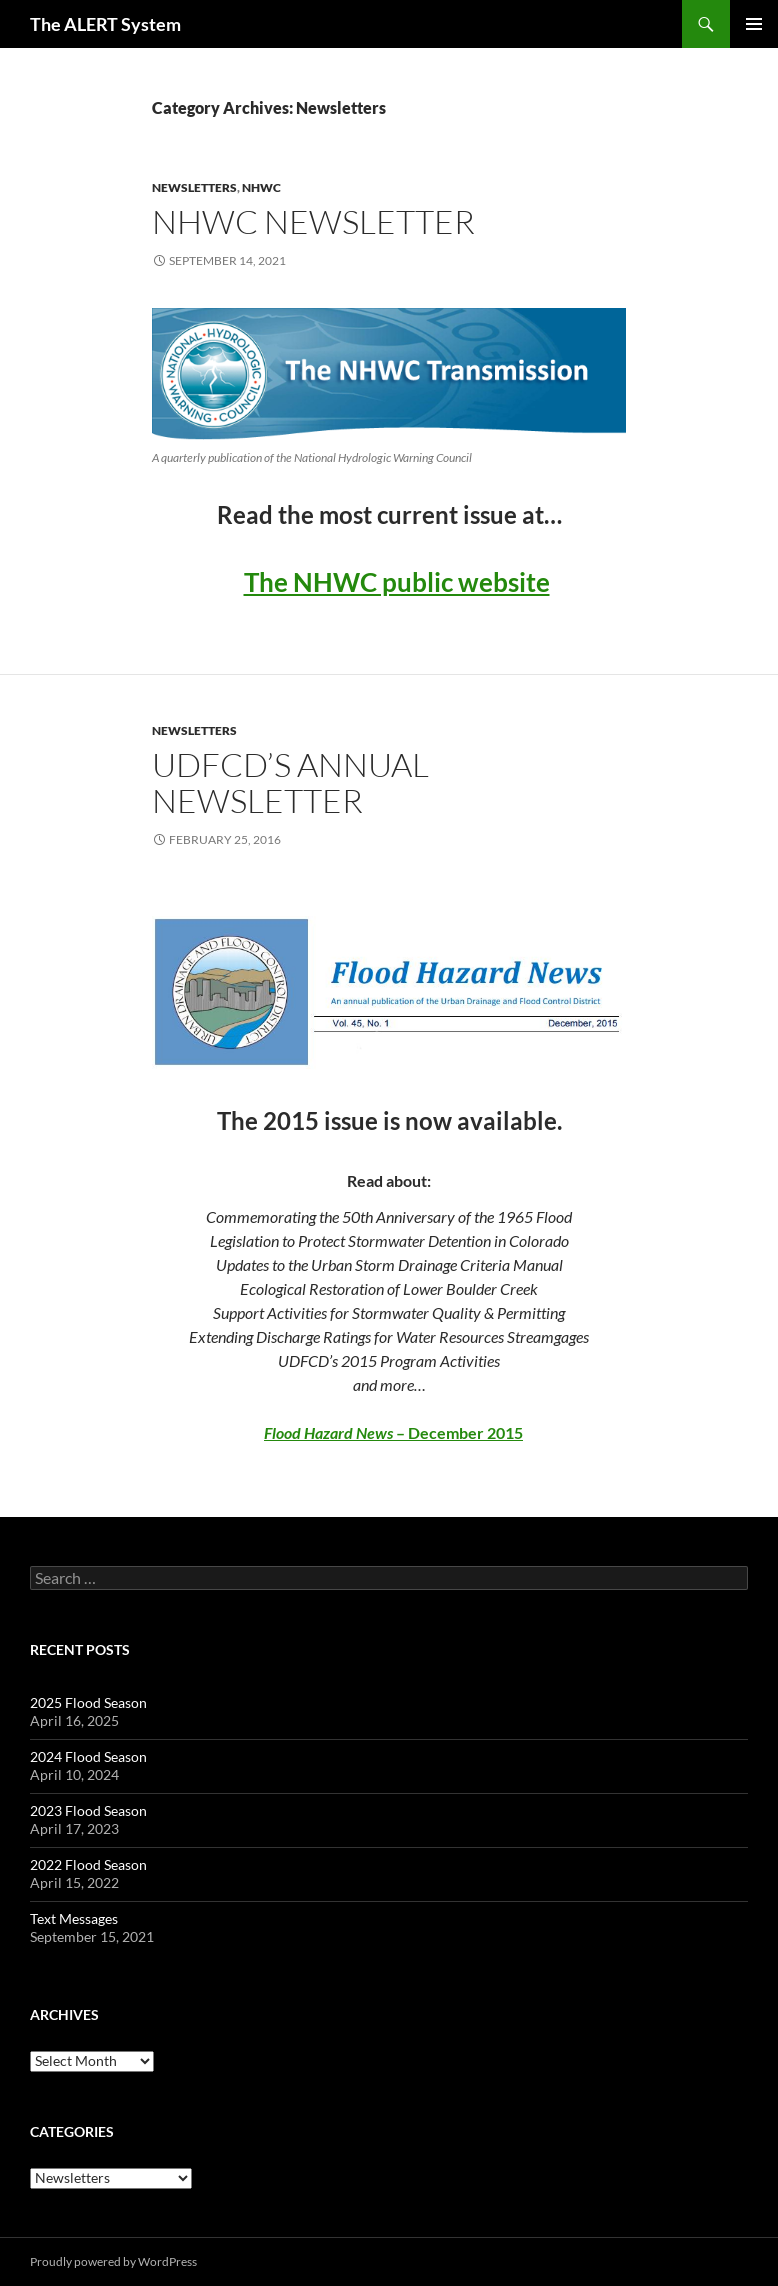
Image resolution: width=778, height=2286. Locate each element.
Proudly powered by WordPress (113, 2261)
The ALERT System (105, 24)
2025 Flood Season (88, 1702)
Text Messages (74, 1918)
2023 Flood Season (88, 1810)
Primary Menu (754, 24)
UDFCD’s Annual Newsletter (290, 782)
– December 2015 (393, 1432)
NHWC (261, 187)
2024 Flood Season (88, 1756)
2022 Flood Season (88, 1864)
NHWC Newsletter (313, 221)
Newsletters (194, 187)
